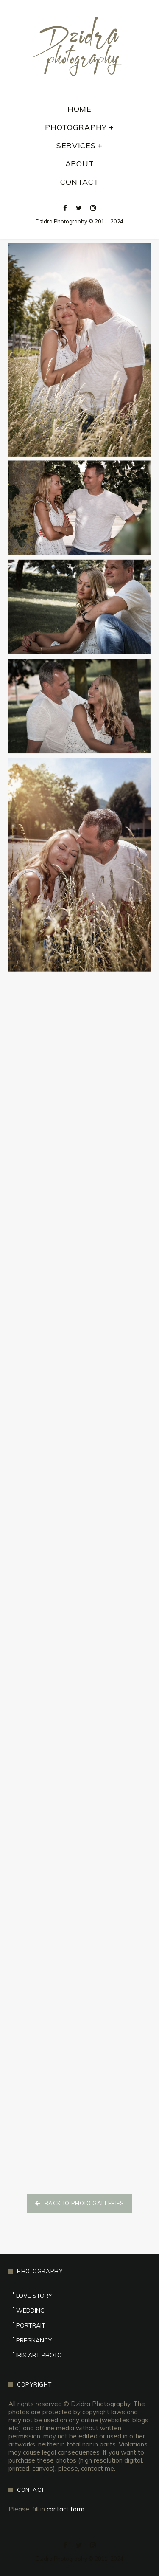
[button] (79, 2203)
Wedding (30, 2310)
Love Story (34, 2296)
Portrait (30, 2325)
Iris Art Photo (39, 2355)
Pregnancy (34, 2340)
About (79, 164)
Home (79, 109)
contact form (65, 2509)
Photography (76, 127)
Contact (79, 182)
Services (76, 145)
